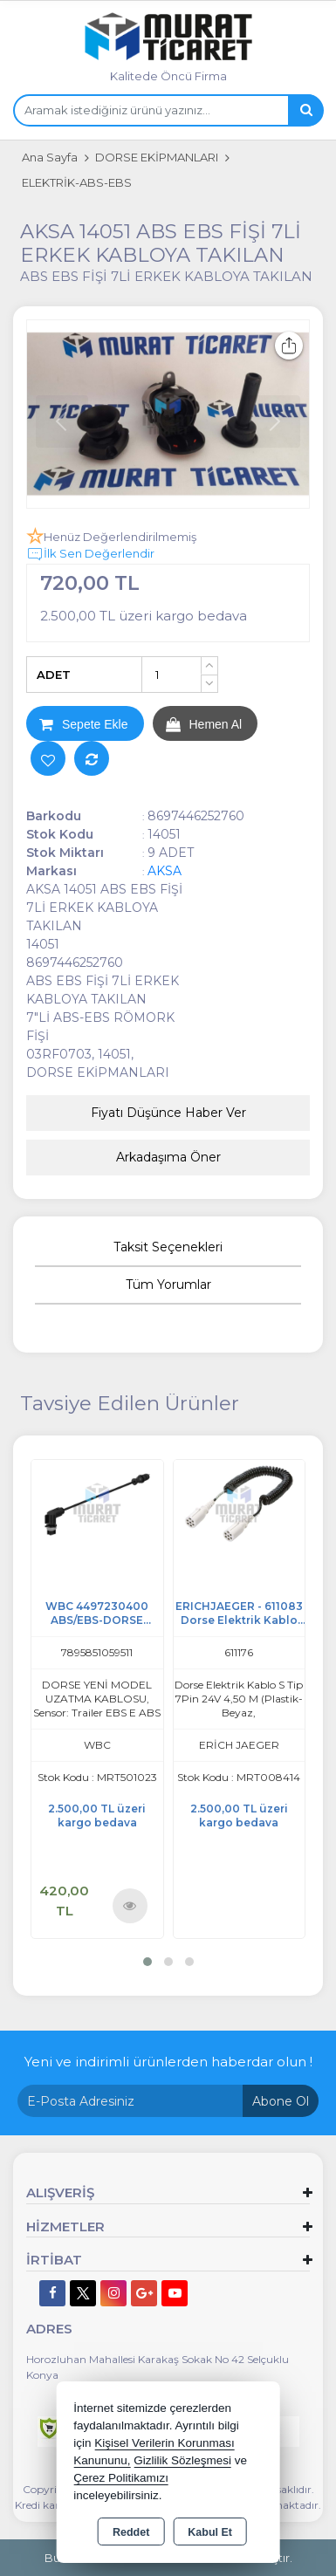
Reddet (131, 2532)
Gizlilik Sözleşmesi (182, 2460)
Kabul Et (210, 2532)
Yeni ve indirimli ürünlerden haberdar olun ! (168, 2061)
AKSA (164, 871)
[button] (147, 1961)
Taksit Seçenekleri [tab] (168, 1247)
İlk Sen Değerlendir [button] (90, 554)
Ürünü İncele (129, 1906)
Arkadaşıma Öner (168, 1157)
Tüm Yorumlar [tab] (168, 1284)
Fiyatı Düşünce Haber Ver (168, 1112)
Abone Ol (280, 2101)
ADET (54, 675)
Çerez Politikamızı (120, 2477)
